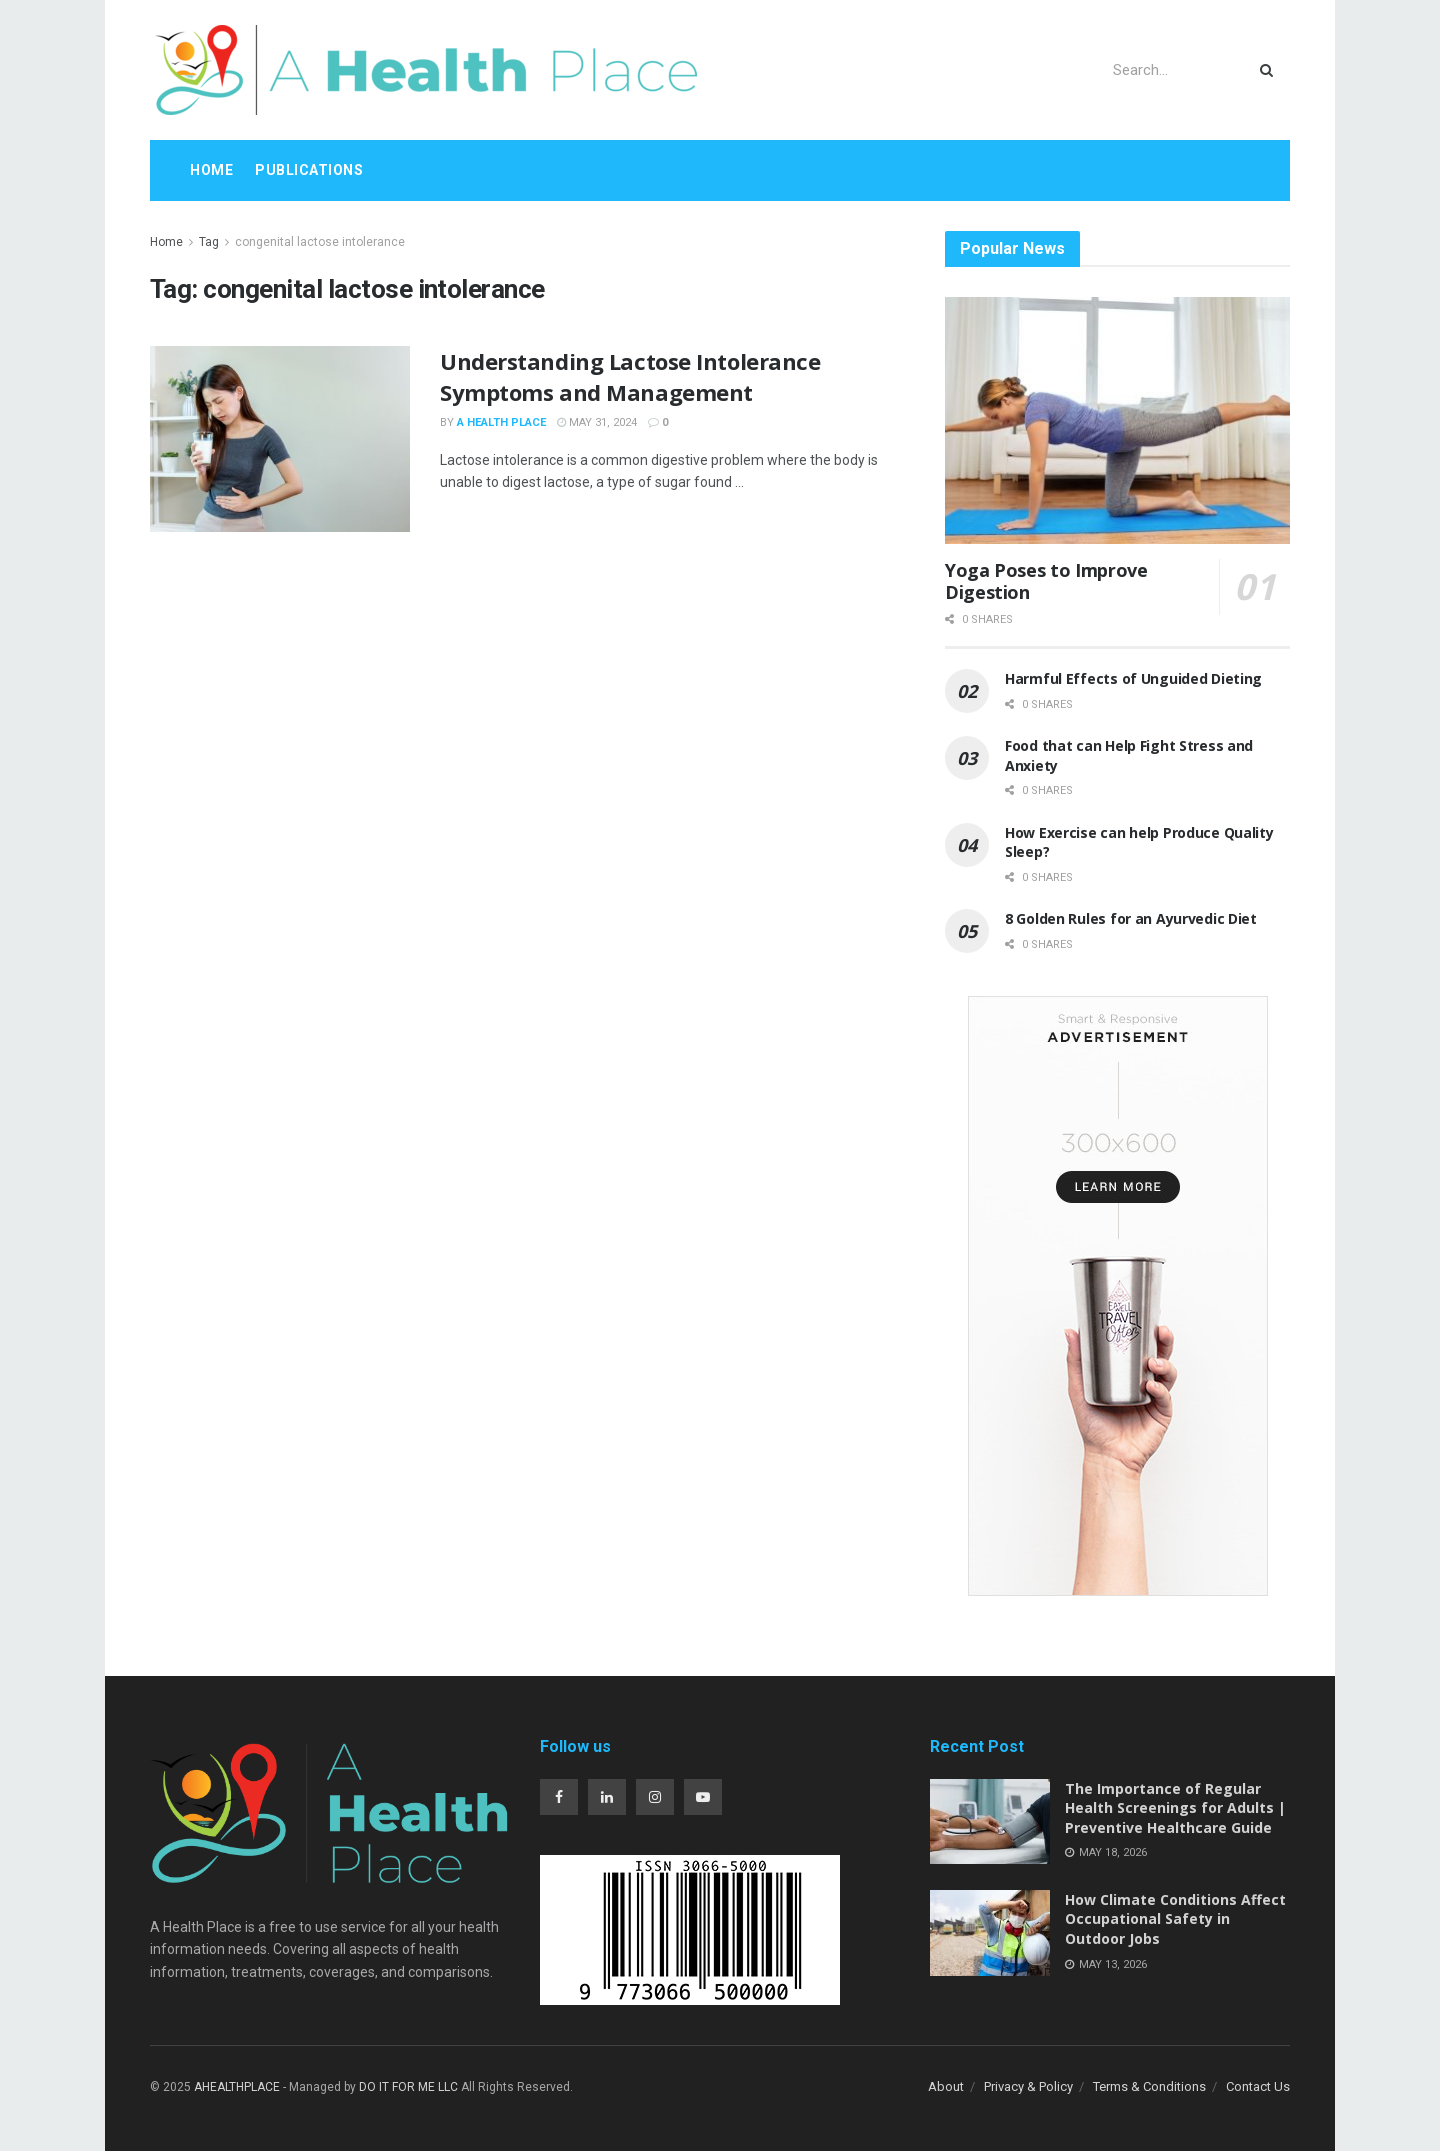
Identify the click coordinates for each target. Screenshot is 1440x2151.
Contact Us (1258, 2086)
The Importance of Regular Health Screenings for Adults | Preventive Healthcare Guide (1175, 1808)
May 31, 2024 (597, 422)
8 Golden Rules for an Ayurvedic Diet (1131, 918)
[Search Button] (1270, 70)
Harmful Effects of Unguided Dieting (1133, 678)
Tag (209, 242)
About (946, 2086)
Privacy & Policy (1028, 2086)
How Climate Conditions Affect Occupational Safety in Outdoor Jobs (1175, 1919)
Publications (309, 170)
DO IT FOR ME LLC (408, 2087)
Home (211, 170)
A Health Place (501, 422)
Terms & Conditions (1149, 2086)
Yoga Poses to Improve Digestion (1046, 581)
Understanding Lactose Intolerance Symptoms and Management (630, 376)
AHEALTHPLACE (237, 2087)
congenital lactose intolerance (320, 242)
